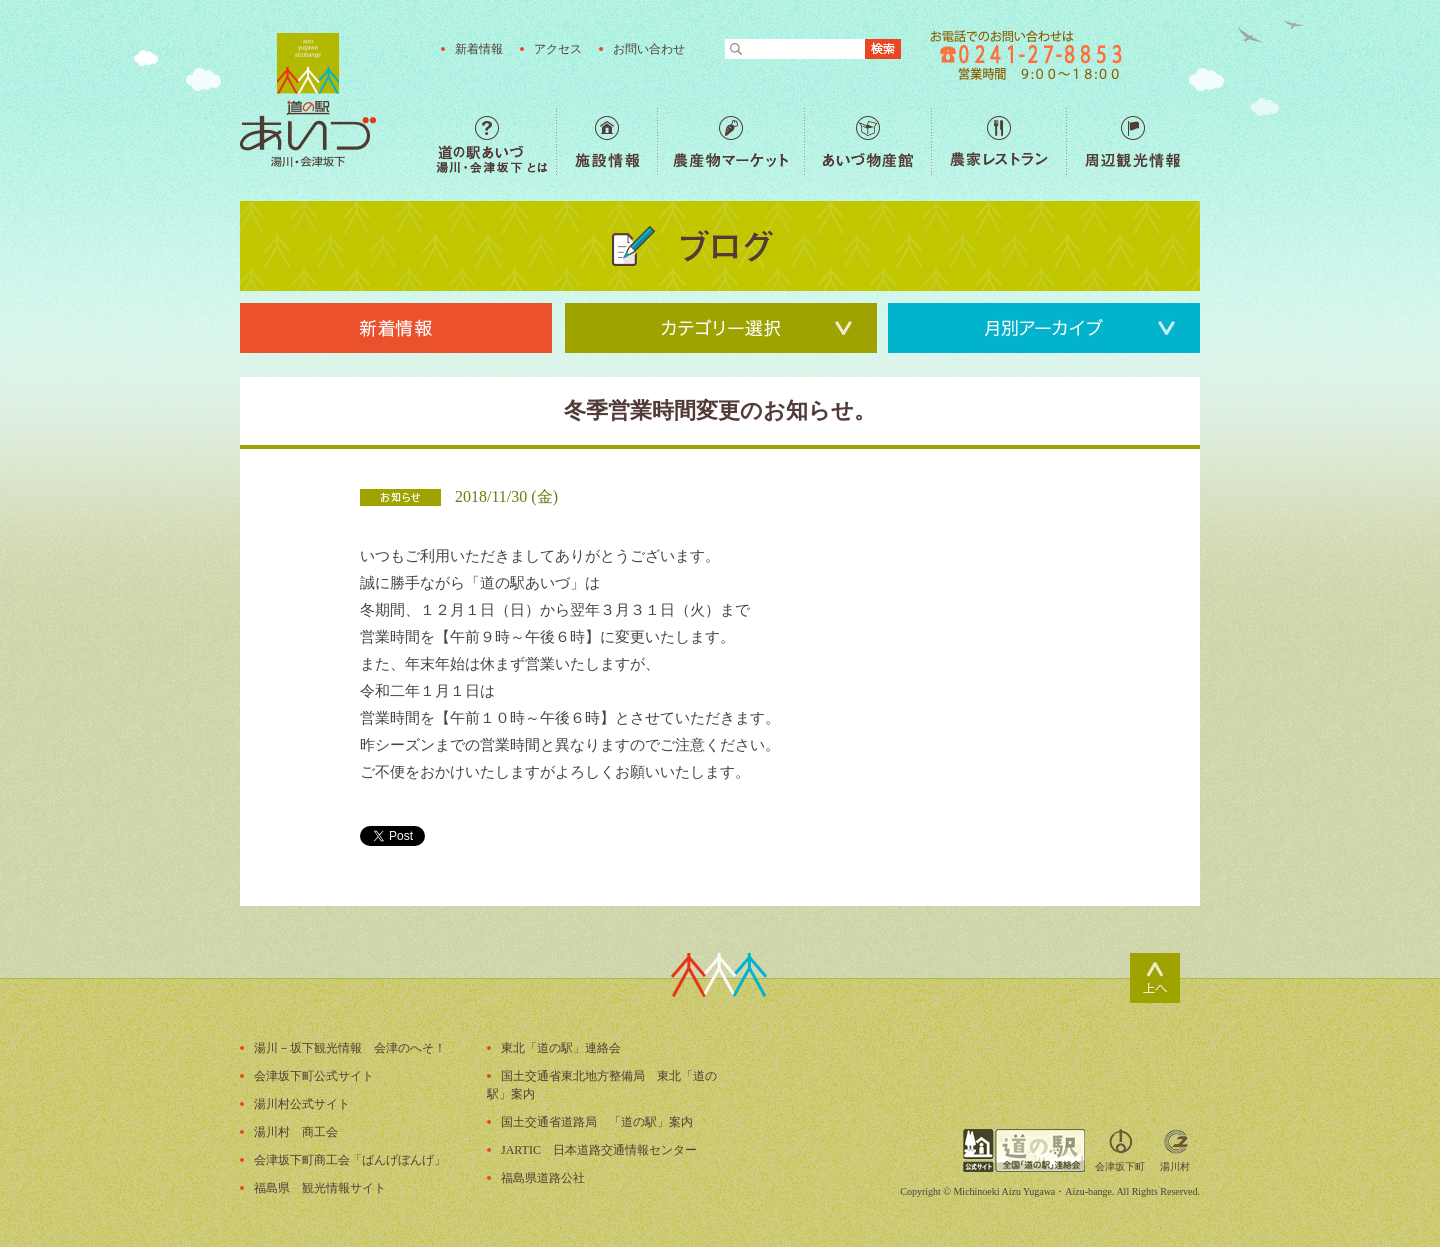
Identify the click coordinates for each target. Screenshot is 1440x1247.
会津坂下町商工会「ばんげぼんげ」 (350, 1160)
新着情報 (479, 49)
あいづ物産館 (867, 141)
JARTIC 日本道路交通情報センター (599, 1150)
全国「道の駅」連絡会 (1024, 1150)
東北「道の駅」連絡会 (561, 1048)
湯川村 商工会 (296, 1132)
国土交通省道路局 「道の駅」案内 (597, 1122)
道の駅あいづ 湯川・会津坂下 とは (496, 141)
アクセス (558, 49)
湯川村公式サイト (302, 1104)
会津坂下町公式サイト (314, 1076)
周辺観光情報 (1132, 141)
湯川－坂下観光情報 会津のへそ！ (350, 1048)
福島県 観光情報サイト (320, 1188)
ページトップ (1155, 978)
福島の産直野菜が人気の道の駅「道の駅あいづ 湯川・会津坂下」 (308, 100)
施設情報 (606, 141)
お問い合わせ (649, 49)
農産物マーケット (730, 141)
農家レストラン (998, 141)
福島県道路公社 (543, 1178)
